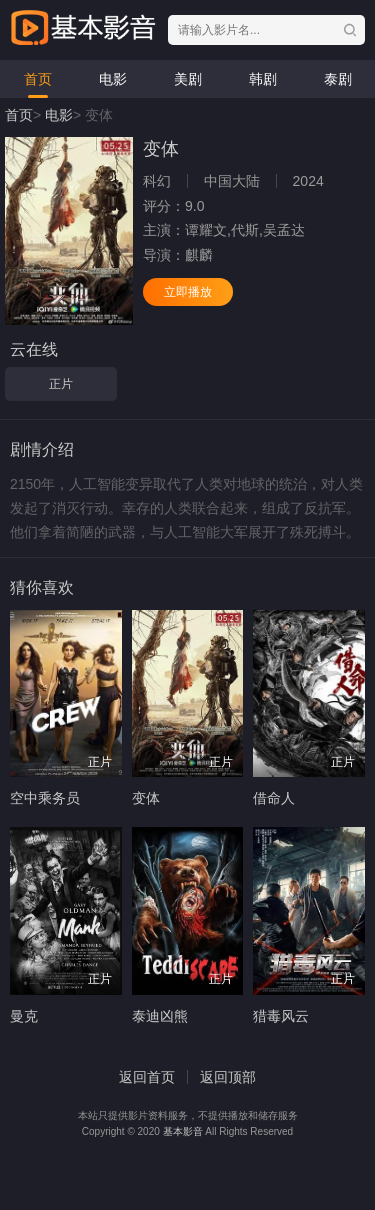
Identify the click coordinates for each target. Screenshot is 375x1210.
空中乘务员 (45, 798)
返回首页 (147, 1077)
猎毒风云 (281, 1016)
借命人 (274, 798)
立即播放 (188, 292)
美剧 (188, 79)
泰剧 (338, 79)
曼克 (24, 1016)
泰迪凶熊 (160, 1016)
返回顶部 (228, 1077)
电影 (113, 79)
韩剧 (263, 79)
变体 (146, 798)
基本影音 (183, 1131)
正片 (61, 384)
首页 (38, 79)
